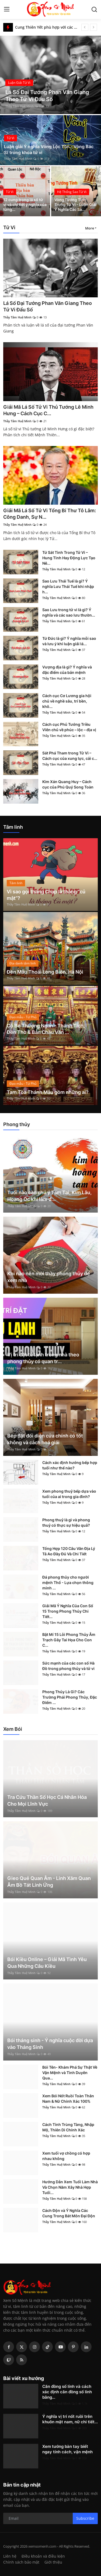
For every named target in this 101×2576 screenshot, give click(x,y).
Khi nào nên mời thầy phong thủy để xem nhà (48, 1277)
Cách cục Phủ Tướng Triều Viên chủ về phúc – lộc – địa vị (69, 727)
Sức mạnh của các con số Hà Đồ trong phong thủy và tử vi (68, 1666)
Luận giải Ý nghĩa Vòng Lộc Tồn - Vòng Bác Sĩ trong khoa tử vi (48, 149)
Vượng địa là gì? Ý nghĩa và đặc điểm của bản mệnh (67, 670)
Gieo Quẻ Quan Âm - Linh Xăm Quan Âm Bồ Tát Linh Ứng (49, 1881)
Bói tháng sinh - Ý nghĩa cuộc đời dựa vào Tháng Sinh (50, 2044)
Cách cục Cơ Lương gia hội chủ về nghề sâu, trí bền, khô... (66, 701)
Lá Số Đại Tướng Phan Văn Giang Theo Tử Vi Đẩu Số (47, 306)
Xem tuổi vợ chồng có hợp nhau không (66, 2156)
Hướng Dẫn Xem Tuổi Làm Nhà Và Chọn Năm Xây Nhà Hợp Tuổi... (70, 2187)
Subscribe (85, 2518)
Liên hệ (9, 2556)
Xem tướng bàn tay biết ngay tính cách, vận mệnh (67, 2449)
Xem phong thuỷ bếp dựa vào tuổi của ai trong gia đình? (69, 1494)
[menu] (6, 9)
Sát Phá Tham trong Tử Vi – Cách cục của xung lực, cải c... (69, 756)
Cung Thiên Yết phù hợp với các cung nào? (46, 27)
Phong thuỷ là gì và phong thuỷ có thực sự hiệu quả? (66, 1522)
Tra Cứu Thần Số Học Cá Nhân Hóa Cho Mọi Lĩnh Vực (47, 1800)
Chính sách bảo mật (21, 2562)
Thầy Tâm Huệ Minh (19, 106)
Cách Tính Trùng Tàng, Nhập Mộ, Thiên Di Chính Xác (68, 2127)
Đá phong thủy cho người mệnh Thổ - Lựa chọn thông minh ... (67, 1582)
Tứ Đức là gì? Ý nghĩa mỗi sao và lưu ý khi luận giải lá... (69, 641)
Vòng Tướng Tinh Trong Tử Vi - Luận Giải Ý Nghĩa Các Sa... (75, 204)
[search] (94, 9)
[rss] (21, 2359)
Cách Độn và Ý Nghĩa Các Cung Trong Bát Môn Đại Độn (68, 2213)
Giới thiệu (53, 2562)
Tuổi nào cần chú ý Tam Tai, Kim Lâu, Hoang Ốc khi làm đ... (49, 1196)
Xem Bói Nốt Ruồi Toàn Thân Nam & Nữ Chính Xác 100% (68, 2099)
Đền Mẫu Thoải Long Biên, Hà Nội (45, 972)
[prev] (84, 27)
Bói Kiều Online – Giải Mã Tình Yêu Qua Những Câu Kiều (47, 1962)
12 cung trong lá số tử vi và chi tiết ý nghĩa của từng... (25, 204)
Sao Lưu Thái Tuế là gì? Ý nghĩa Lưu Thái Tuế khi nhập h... (68, 586)
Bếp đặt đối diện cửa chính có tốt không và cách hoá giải (45, 1439)
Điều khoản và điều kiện (43, 2556)
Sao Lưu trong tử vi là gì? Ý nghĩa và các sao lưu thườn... (68, 612)
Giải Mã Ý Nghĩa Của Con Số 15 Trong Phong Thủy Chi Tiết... (67, 1611)
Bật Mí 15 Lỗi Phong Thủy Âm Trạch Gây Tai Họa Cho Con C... (68, 1640)
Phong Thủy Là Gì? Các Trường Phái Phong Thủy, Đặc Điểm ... (69, 1697)
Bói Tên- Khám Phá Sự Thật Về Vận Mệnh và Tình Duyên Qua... (69, 2072)
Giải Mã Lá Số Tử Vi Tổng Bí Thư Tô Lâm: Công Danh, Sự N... (49, 514)
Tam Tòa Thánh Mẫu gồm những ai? (48, 1092)
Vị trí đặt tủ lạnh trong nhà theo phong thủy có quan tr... (43, 1358)
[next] (93, 27)
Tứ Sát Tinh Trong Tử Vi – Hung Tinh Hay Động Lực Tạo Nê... (68, 557)
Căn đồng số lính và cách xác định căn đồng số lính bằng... (67, 2392)
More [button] (89, 228)
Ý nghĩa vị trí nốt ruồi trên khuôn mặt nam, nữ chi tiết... (70, 2419)
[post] (50, 75)
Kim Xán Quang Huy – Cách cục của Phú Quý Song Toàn (67, 784)
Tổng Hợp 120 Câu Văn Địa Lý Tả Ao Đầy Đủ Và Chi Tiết (68, 1551)
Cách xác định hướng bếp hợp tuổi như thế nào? (69, 1465)
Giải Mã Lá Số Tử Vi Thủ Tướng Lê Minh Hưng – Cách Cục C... (48, 410)
